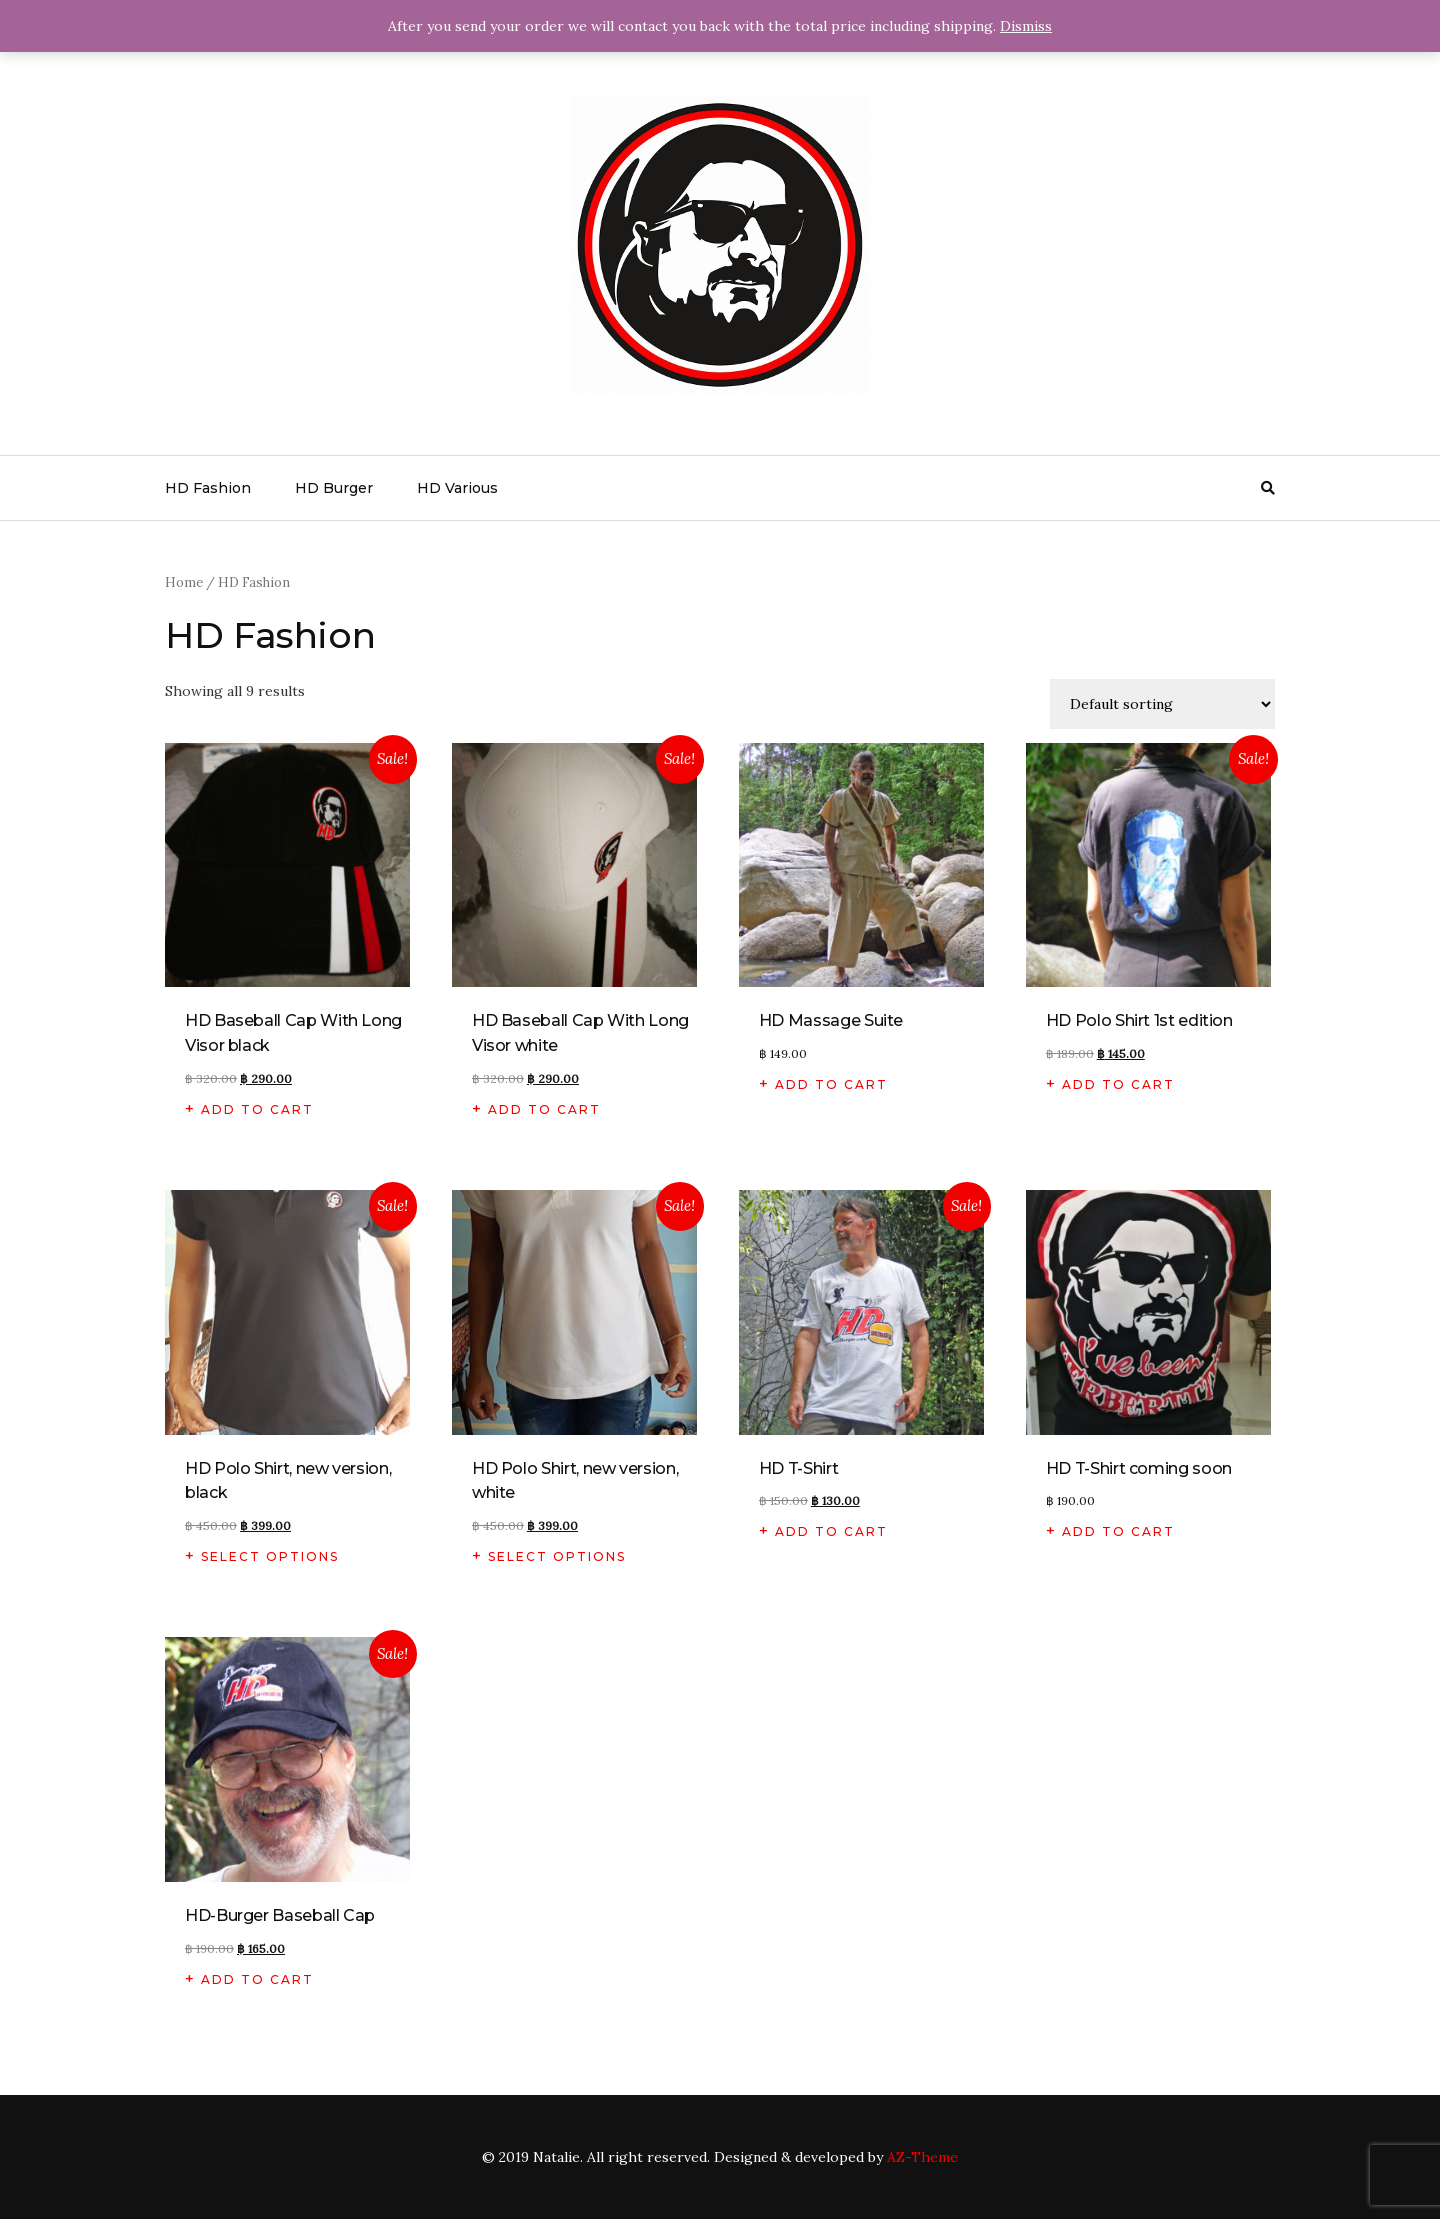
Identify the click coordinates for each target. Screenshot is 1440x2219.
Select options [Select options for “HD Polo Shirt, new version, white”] (557, 1556)
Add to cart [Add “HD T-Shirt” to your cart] (831, 1531)
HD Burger (334, 488)
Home (184, 582)
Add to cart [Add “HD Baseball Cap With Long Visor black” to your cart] (257, 1109)
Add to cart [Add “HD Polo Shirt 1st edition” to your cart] (1118, 1084)
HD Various (457, 488)
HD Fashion (208, 488)
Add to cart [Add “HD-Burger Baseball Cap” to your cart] (257, 1979)
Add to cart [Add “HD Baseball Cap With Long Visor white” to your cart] (544, 1109)
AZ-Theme (922, 2157)
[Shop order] (1162, 704)
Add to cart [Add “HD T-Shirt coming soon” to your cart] (1118, 1531)
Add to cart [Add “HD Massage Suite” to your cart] (831, 1084)
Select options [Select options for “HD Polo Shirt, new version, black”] (270, 1556)
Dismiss (1026, 26)
